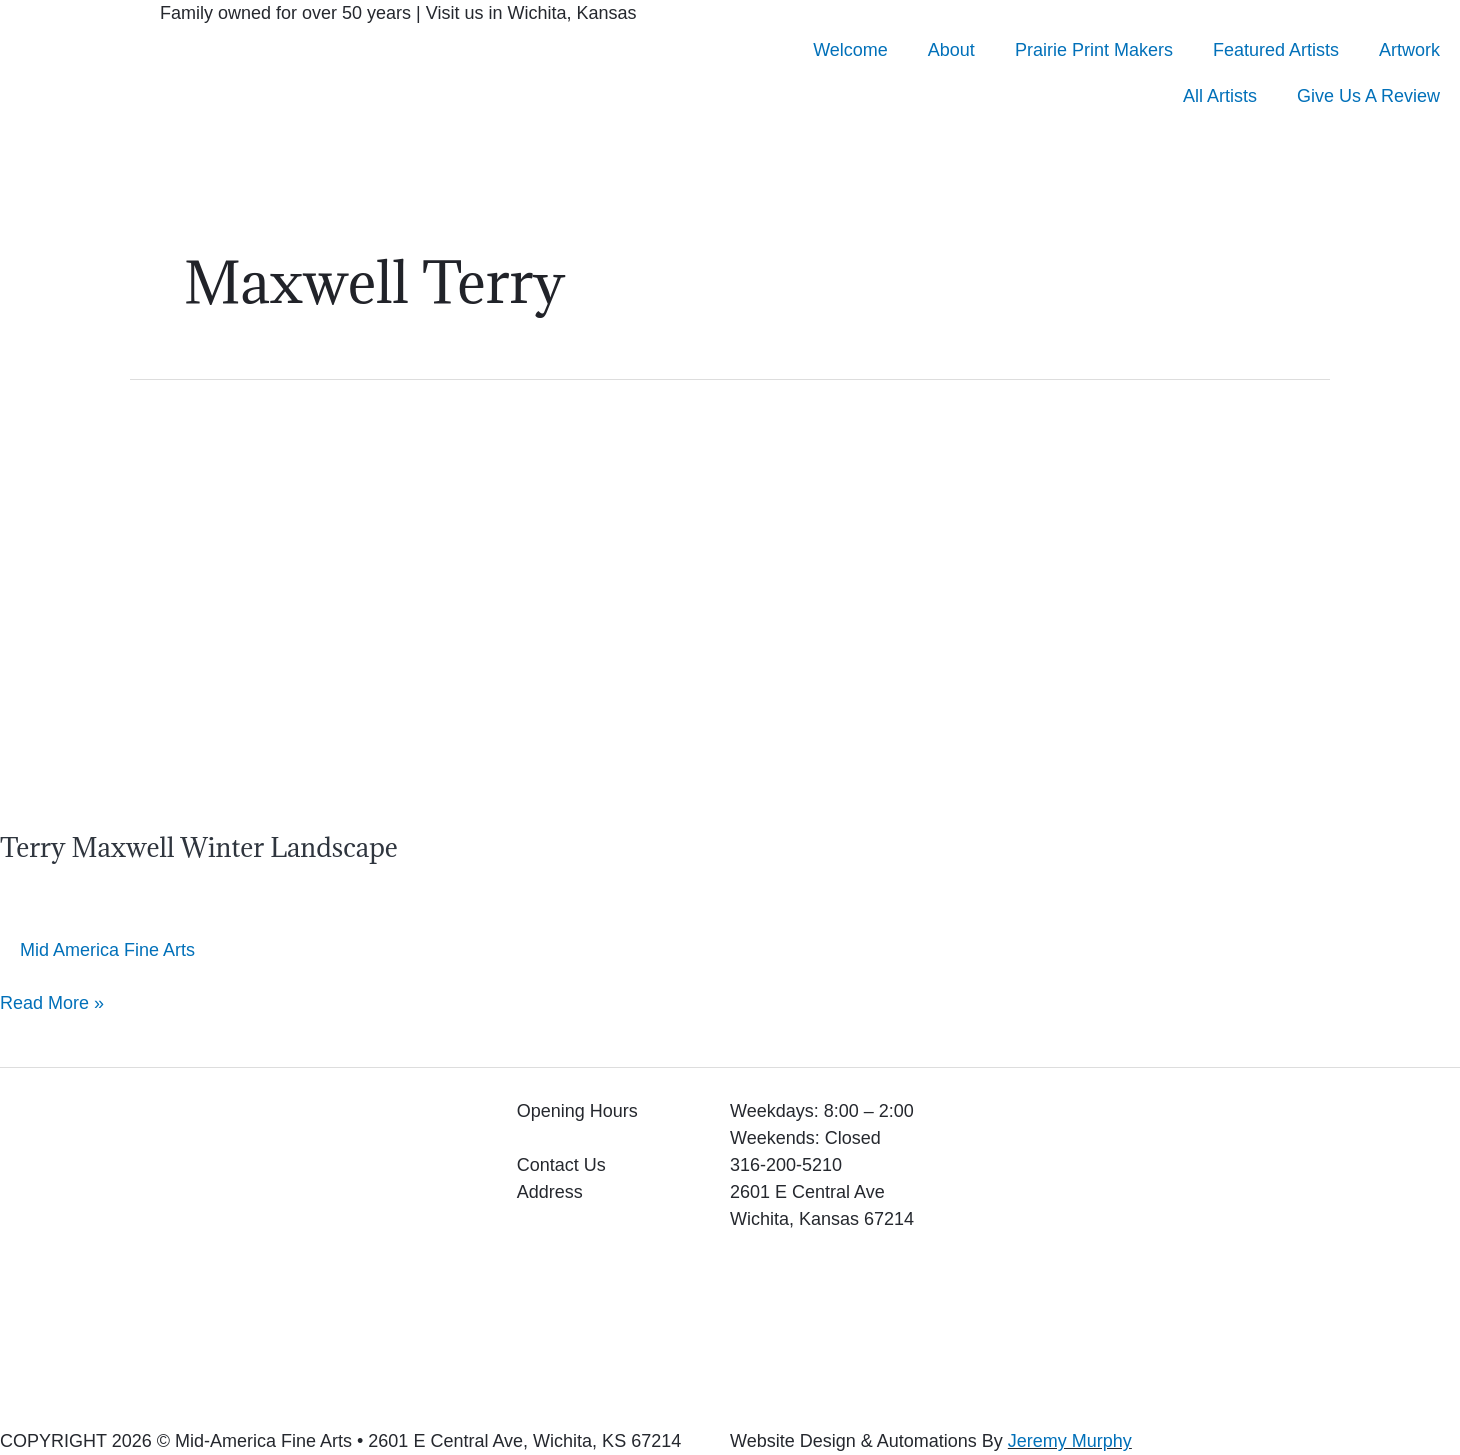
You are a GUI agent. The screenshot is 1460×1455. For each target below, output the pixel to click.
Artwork (1409, 50)
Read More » (52, 1001)
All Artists (1220, 96)
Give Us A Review (1368, 96)
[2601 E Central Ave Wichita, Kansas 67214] (1216, 1248)
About (951, 50)
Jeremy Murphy (1070, 1441)
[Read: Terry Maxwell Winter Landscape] (255, 591)
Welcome (850, 50)
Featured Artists (1276, 50)
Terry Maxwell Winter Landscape (208, 847)
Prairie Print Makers (1094, 50)
